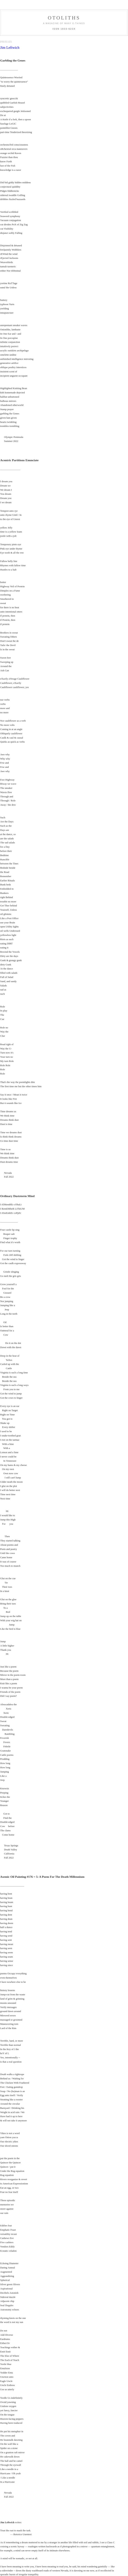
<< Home (5, 2558)
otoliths (64, 18)
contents (60, 2518)
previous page (46, 2518)
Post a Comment (11, 2553)
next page (72, 2518)
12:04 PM (38, 2535)
